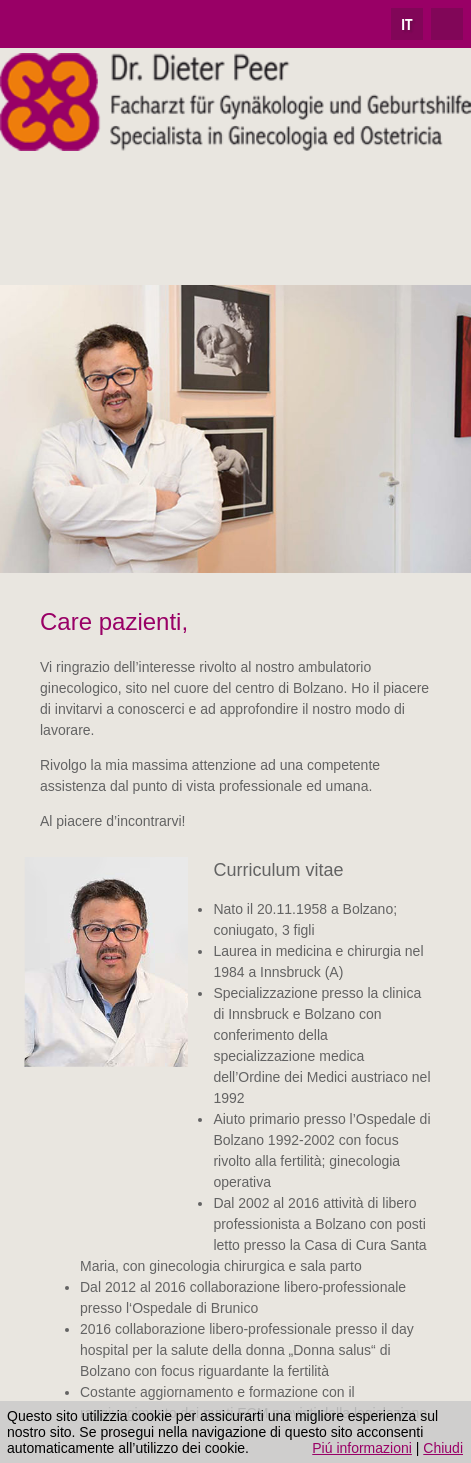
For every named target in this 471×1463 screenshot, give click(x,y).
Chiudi (443, 1448)
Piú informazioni (362, 1448)
